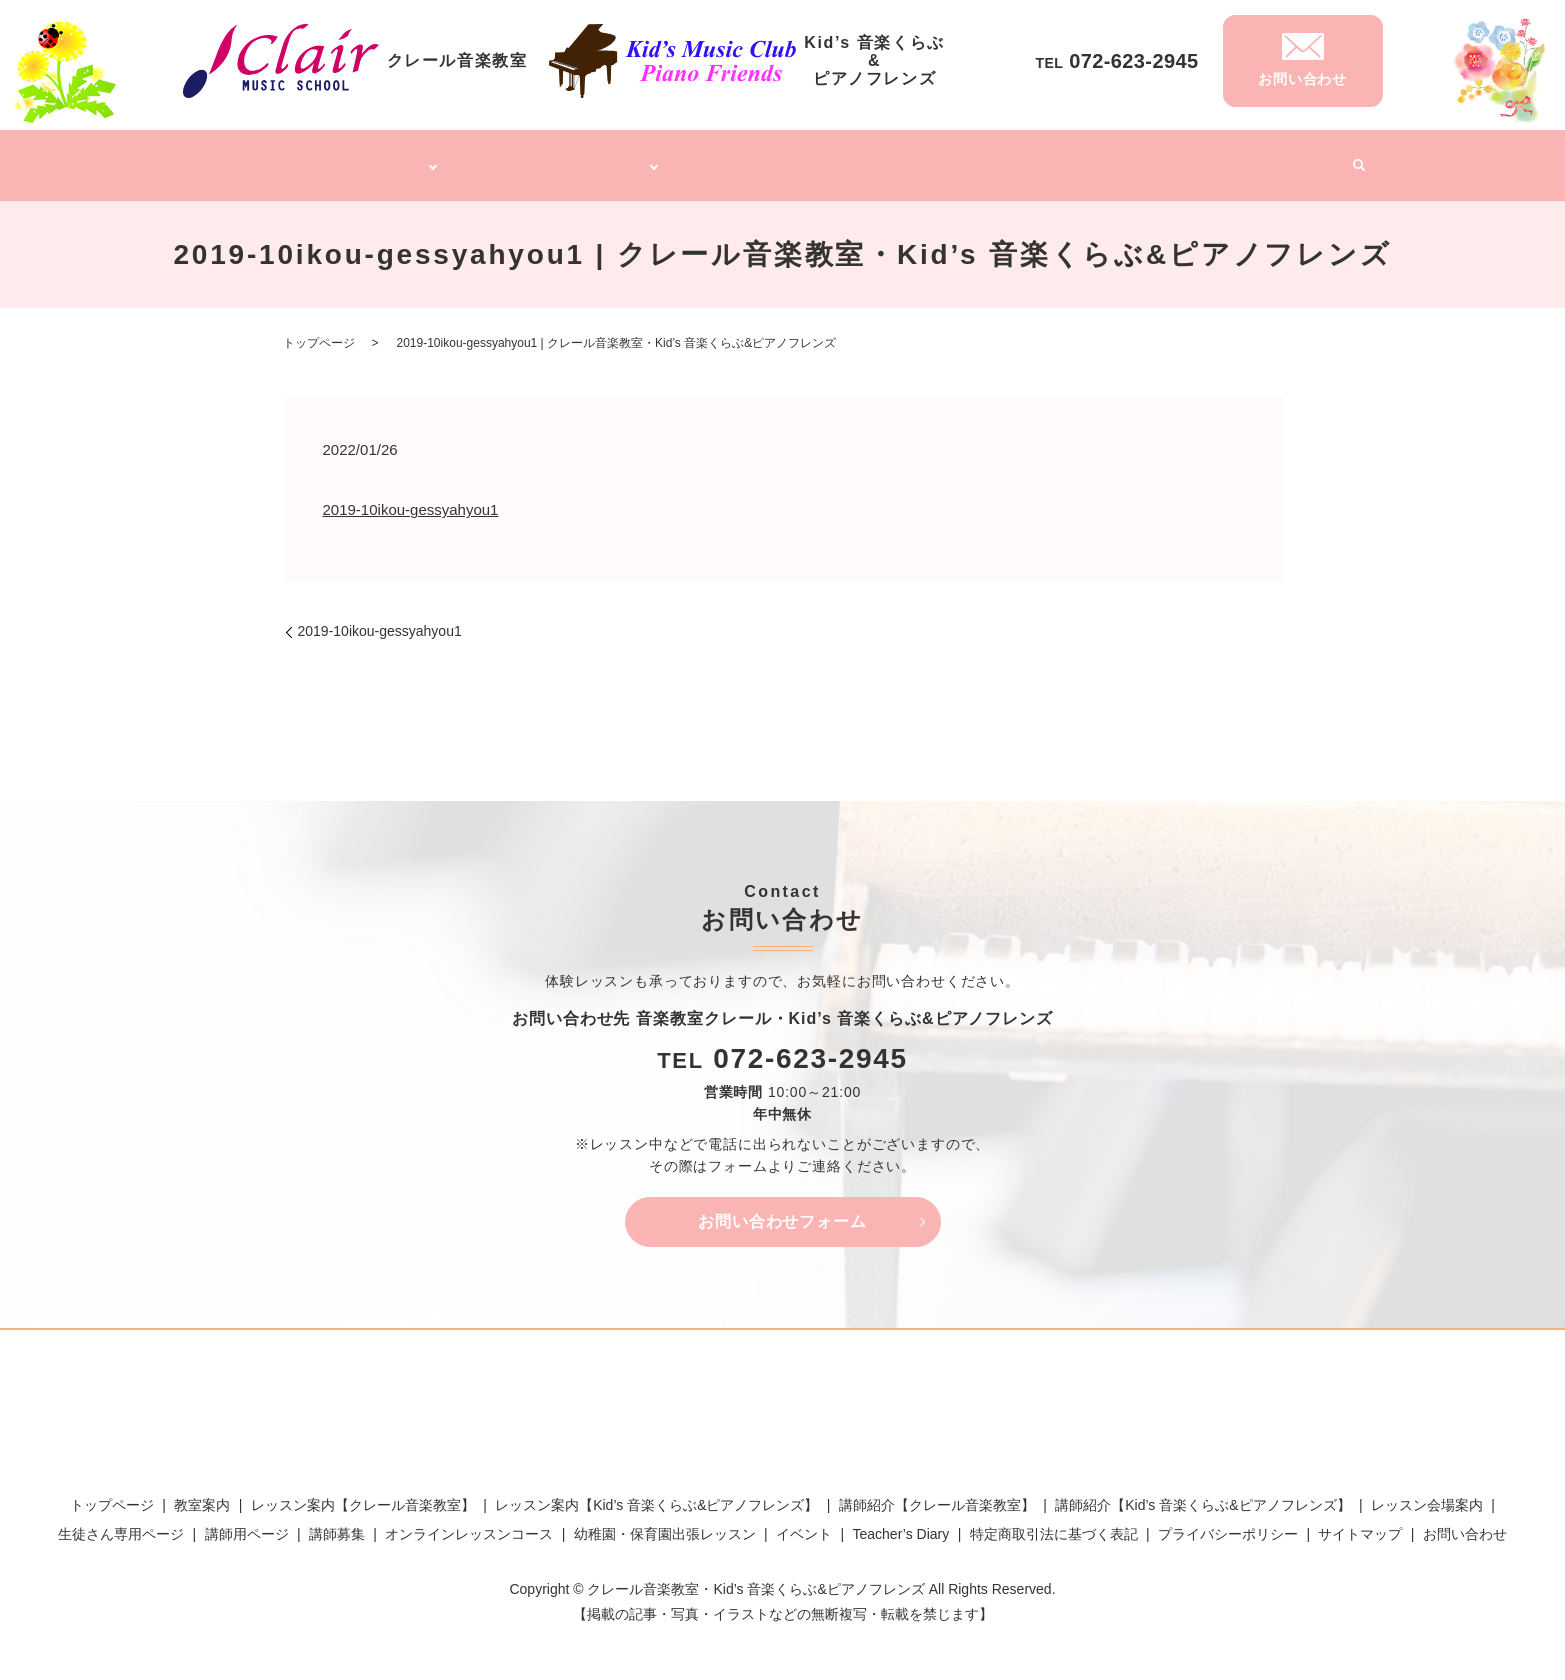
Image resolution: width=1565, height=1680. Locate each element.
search (1352, 160)
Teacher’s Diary (1204, 158)
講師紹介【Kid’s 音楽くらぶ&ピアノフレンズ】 (1202, 1493)
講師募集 (1109, 158)
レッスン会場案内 (1427, 1493)
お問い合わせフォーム (783, 1209)
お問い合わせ (1465, 1522)
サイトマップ (1360, 1522)
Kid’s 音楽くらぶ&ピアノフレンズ (561, 158)
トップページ (253, 158)
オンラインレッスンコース (783, 158)
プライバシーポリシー (1228, 1522)
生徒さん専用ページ (121, 1522)
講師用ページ (247, 1522)
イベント (1300, 158)
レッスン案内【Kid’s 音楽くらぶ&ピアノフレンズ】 (656, 1493)
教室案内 (202, 1493)
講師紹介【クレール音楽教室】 (937, 1493)
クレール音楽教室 (367, 158)
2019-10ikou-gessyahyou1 (411, 498)
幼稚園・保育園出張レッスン (974, 158)
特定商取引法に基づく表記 (1054, 1522)
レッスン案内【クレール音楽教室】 (363, 1493)
